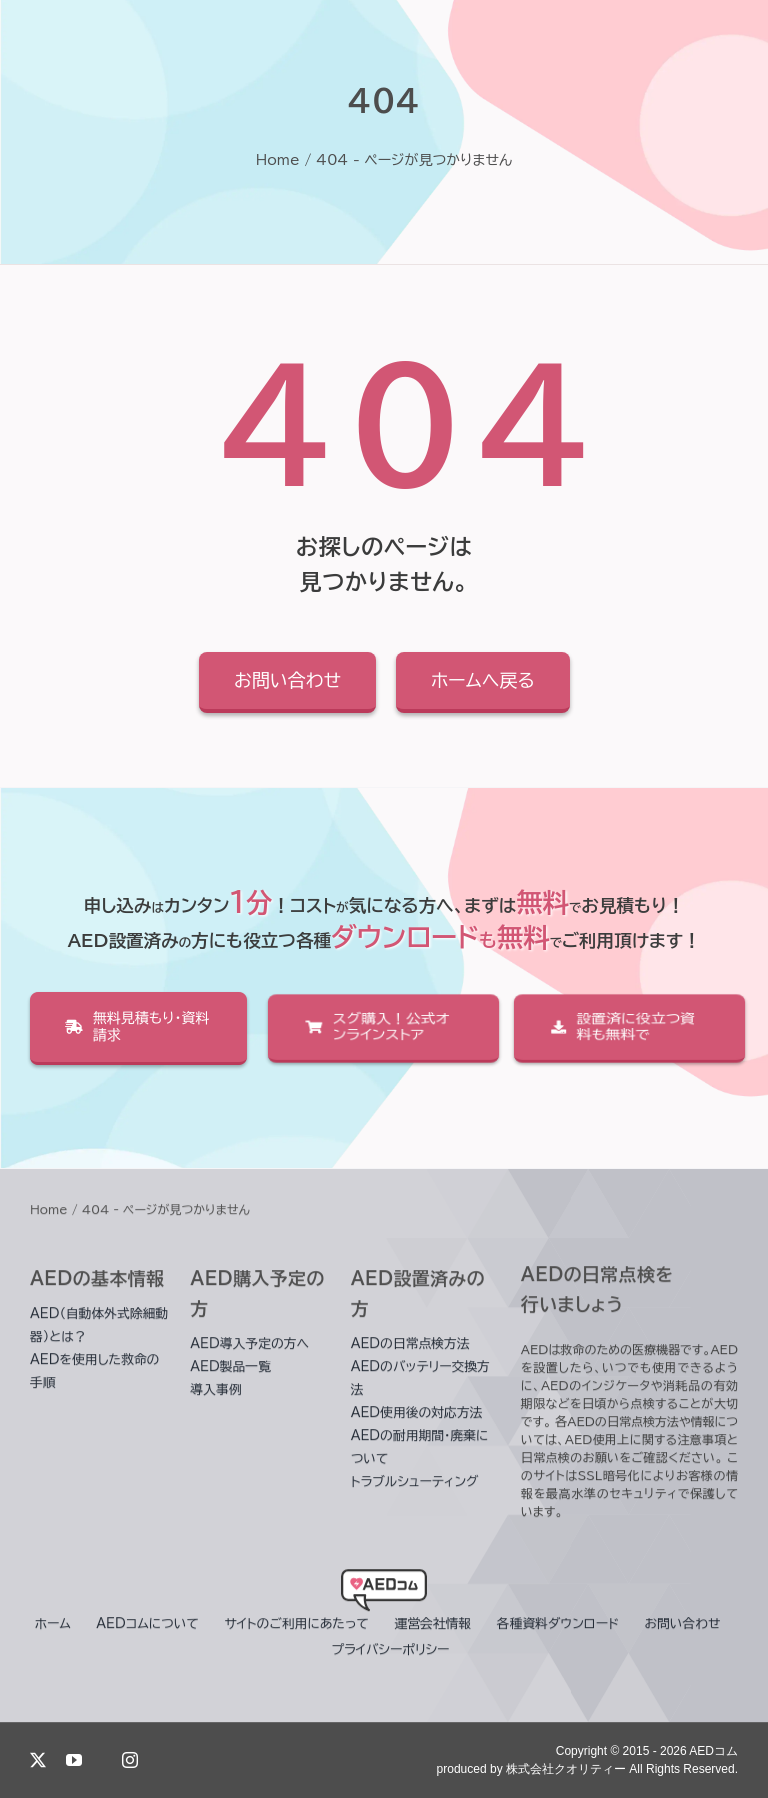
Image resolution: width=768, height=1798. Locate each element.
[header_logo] (384, 1590)
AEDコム (713, 1751)
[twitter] (38, 1760)
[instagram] (130, 1760)
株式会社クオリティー (566, 1769)
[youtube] (74, 1760)
